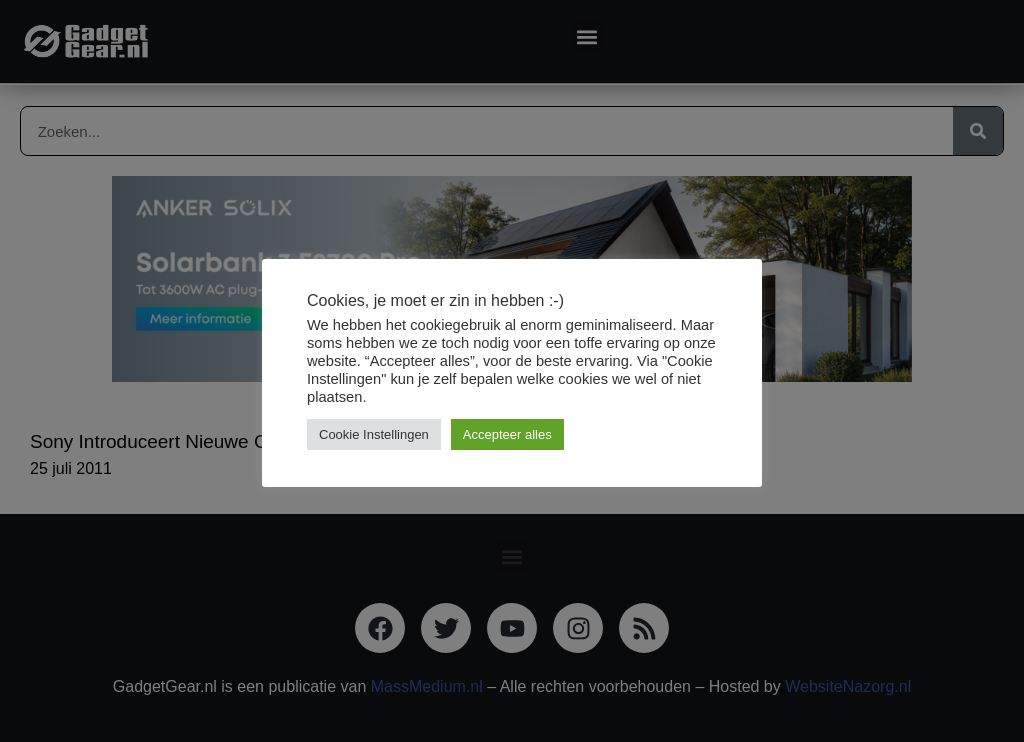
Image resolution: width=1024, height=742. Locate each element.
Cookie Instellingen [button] (374, 434)
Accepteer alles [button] (507, 434)
